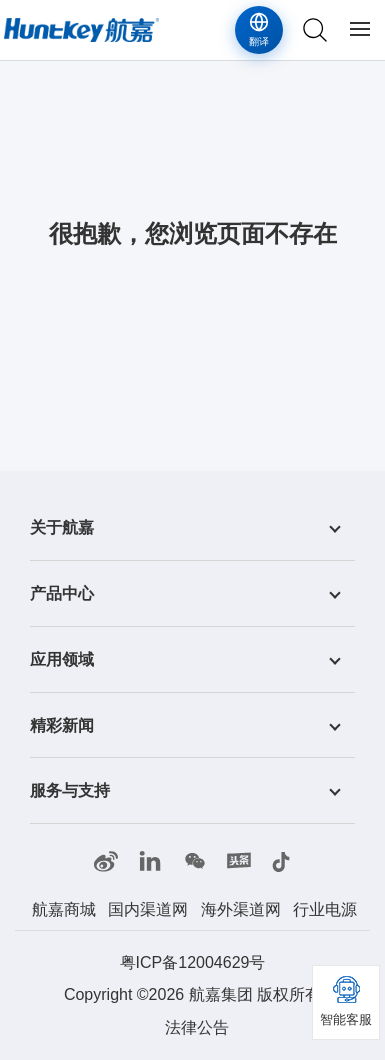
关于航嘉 (62, 527)
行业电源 (325, 909)
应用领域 (62, 659)
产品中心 (62, 593)
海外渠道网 (241, 909)
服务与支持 (70, 790)
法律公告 (197, 1027)
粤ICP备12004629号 (193, 962)
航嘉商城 (64, 909)
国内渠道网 (148, 909)
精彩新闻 (62, 724)
